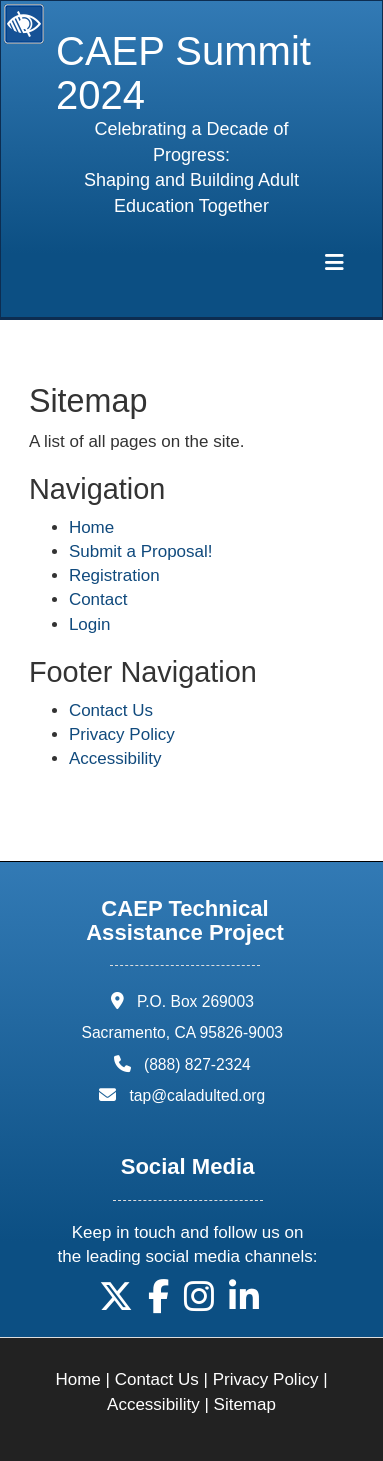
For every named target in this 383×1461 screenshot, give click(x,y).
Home (91, 527)
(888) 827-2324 (197, 1064)
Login (90, 624)
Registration (114, 575)
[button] (116, 1303)
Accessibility (115, 758)
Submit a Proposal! (141, 551)
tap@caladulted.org (198, 1095)
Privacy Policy (122, 734)
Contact (98, 599)
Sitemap (245, 1404)
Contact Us (111, 710)
